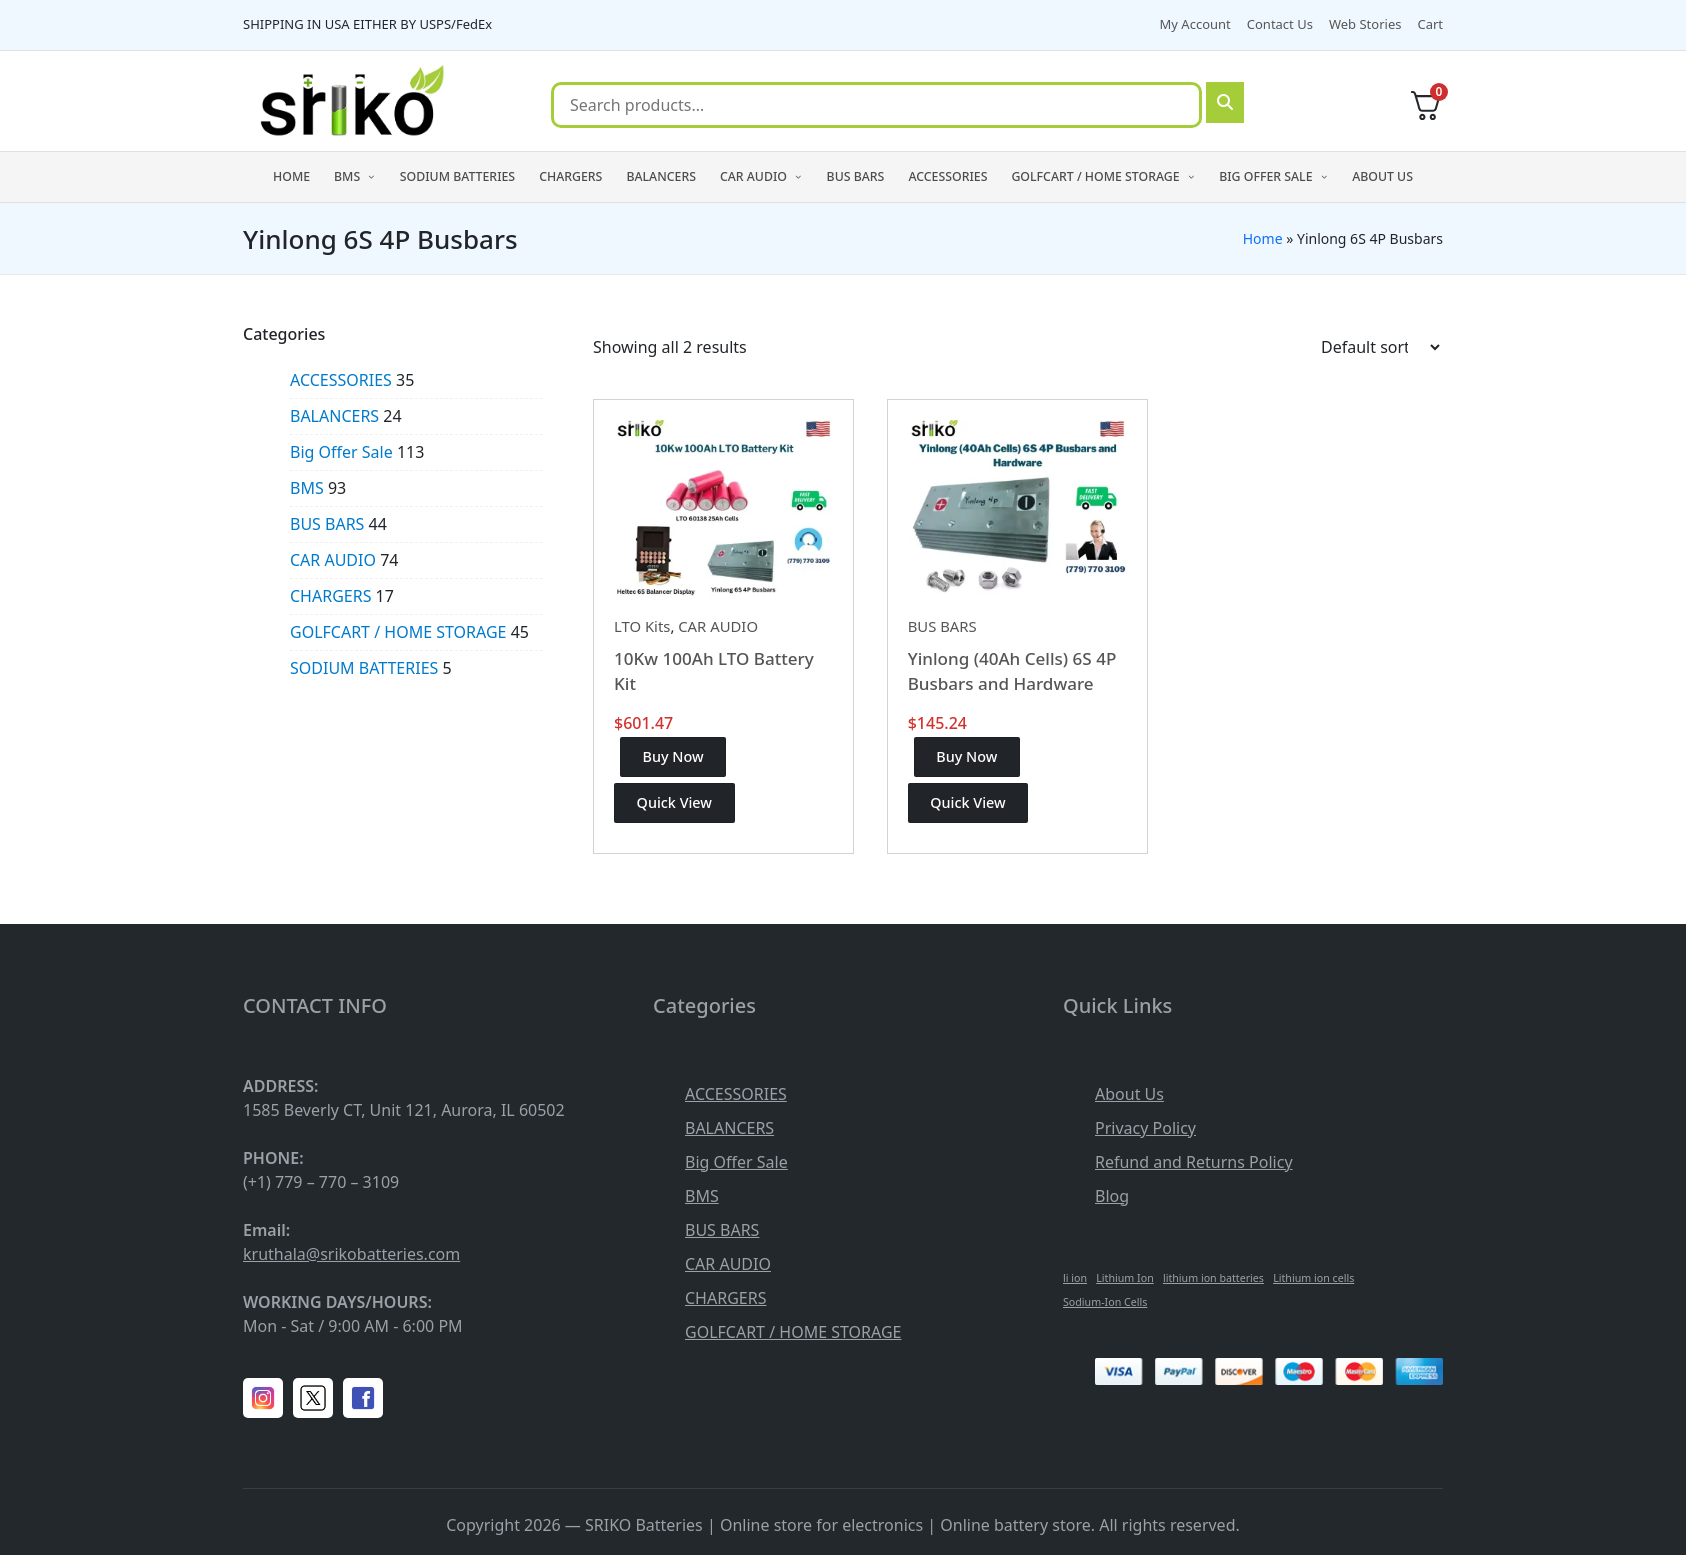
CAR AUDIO (718, 626)
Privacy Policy (1145, 1128)
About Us (1129, 1094)
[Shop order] (1380, 347)
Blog (1112, 1196)
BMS (307, 488)
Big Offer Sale (341, 452)
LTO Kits (642, 626)
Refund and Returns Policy (1194, 1162)
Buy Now (673, 756)
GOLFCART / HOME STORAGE (398, 632)
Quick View (674, 802)
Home (1263, 238)
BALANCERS (334, 416)
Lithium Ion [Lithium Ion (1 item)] (1124, 1278)
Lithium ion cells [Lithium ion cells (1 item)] (1313, 1278)
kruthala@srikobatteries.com (351, 1254)
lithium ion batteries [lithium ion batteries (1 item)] (1213, 1278)
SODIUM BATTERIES (364, 668)
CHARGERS (330, 596)
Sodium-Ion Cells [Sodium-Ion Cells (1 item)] (1105, 1302)
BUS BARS (942, 626)
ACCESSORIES (341, 380)
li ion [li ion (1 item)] (1075, 1278)
